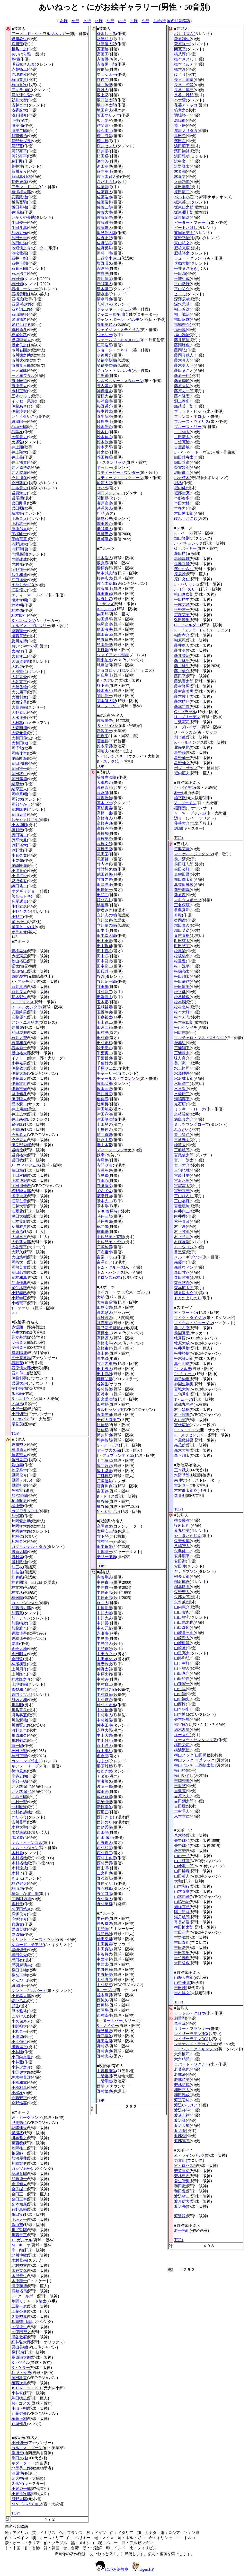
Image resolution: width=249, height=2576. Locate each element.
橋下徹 (180, 798)
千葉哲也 (104, 1058)
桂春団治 (19, 1582)
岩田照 (17, 508)
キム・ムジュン (25, 1848)
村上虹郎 (182, 1232)
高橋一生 (104, 813)
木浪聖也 (19, 2276)
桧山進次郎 (184, 594)
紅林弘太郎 (21, 2342)
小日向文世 (21, 2057)
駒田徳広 (19, 2398)
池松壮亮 (19, 253)
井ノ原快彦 (21, 467)
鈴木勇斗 (104, 691)
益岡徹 (180, 920)
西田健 (102, 1832)
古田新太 (182, 437)
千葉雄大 (104, 1063)
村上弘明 (182, 1237)
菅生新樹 (104, 416)
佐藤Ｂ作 (104, 217)
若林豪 (180, 2074)
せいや (102, 488)
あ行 (64, 21)
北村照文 (19, 2265)
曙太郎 (17, 966)
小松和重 (19, 2082)
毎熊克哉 (182, 849)
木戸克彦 (19, 2271)
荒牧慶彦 (19, 182)
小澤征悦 (19, 876)
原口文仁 (182, 579)
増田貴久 (182, 925)
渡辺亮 (180, 2206)
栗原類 (17, 1934)
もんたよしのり (187, 1298)
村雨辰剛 (182, 1242)
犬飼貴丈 (19, 437)
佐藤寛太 (104, 192)
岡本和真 (19, 1277)
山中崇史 (182, 1699)
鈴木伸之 (104, 437)
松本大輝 (182, 1012)
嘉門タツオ (21, 1695)
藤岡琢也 (182, 345)
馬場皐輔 (182, 559)
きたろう (19, 1817)
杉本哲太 (104, 411)
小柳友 (17, 2093)
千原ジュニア (108, 1068)
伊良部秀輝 (21, 1145)
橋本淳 (180, 69)
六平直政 (182, 1221)
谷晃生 (102, 1384)
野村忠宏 (104, 2056)
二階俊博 (104, 2076)
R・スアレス (108, 680)
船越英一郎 (184, 406)
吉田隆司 (182, 1942)
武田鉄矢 (104, 874)
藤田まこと (184, 370)
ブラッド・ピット (189, 411)
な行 (110, 21)
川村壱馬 (19, 1740)
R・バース (183, 533)
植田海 (17, 1170)
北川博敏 (19, 2255)
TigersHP (143, 2569)
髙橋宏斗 (104, 1343)
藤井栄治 (182, 656)
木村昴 (17, 1853)
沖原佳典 (19, 1283)
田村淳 (102, 1032)
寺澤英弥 (104, 1170)
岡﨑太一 (19, 1262)
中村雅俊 (104, 1720)
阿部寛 (17, 146)
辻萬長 (102, 1104)
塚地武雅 (104, 1084)
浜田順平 (182, 146)
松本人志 (182, 1017)
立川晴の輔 (106, 925)
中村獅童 (104, 1695)
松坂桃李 (182, 956)
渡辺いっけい (185, 2105)
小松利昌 (19, 2088)
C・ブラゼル (185, 712)
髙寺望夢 (104, 1323)
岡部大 (17, 799)
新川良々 (19, 171)
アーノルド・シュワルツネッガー (40, 34)
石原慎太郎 (21, 1368)
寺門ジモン (106, 1165)
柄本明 (17, 605)
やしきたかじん (187, 1536)
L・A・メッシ (186, 1430)
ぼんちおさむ (185, 518)
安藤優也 (19, 1017)
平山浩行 (182, 284)
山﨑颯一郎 (184, 1866)
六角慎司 (182, 2054)
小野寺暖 (19, 1298)
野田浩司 (104, 2041)
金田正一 (19, 2194)
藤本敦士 (182, 696)
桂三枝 (17, 1567)
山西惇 (180, 1704)
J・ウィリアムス (25, 1165)
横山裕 (180, 1770)
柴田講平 (104, 619)
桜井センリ (106, 146)
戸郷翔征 (104, 1476)
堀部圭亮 (182, 493)
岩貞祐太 (19, 1155)
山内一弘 (182, 1856)
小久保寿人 (21, 2021)
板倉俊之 (19, 345)
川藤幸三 (19, 2235)
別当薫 (180, 737)
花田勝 (180, 553)
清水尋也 (104, 299)
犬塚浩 (17, 1404)
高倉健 (102, 793)
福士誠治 (182, 314)
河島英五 (19, 1715)
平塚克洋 (182, 605)
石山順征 (19, 314)
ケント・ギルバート (28, 1991)
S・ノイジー (107, 2026)
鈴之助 (102, 452)
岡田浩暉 (19, 763)
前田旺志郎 (184, 864)
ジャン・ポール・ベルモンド (122, 319)
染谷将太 (104, 529)
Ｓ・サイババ (108, 726)
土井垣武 (104, 1460)
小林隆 (17, 2052)
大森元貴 (19, 733)
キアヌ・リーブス (27, 1766)
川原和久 (19, 1735)
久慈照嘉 (19, 2316)
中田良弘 (104, 1949)
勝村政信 (19, 1562)
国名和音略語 (178, 21)
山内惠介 (182, 1607)
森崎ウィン (184, 1267)
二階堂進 (104, 2081)
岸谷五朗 (19, 1776)
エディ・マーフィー (28, 595)
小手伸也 (19, 2042)
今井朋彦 (19, 478)
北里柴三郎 (21, 2468)
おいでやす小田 (25, 646)
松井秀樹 (182, 1348)
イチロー (19, 1058)
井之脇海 (19, 473)
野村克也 (104, 2051)
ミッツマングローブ (191, 1124)
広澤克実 (182, 615)
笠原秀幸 (19, 1470)
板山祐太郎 (21, 1053)
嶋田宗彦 (104, 634)
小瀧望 (17, 2037)
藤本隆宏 (182, 396)
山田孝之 (182, 1673)
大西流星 (19, 702)
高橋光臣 (104, 849)
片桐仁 (17, 1536)
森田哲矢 (182, 1277)
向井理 (180, 1216)
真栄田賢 (182, 874)
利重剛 (180, 2018)
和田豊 (180, 2191)
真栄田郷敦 (184, 884)
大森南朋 (19, 728)
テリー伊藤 (106, 1557)
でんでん (104, 1191)
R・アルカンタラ (26, 1007)
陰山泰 (17, 1465)
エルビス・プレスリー (30, 626)
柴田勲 (102, 614)
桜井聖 (102, 151)
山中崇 (180, 1694)
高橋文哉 (104, 844)
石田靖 (17, 279)
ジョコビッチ (108, 670)
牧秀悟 (180, 1338)
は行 (122, 21)
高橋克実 (104, 828)
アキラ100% (21, 90)
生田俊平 (19, 222)
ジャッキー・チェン (114, 309)
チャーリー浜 (108, 1073)
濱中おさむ (184, 569)
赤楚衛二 (19, 69)
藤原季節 (182, 381)
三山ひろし (184, 1196)
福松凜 (180, 330)
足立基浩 (19, 1337)
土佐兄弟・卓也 (110, 1242)
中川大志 (104, 1618)
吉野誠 (180, 1937)
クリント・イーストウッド (34, 1940)
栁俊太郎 (182, 1576)
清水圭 (102, 294)
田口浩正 (104, 884)
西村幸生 (104, 2015)
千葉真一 (104, 1053)
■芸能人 (18, 28)
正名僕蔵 (182, 905)
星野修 (180, 753)
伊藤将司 (19, 1084)
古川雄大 (182, 432)
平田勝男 (182, 599)
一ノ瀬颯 (19, 370)
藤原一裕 (182, 376)
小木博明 (19, 825)
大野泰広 (19, 712)
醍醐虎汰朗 (107, 777)
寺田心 (102, 1181)
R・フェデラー (187, 630)
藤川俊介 (182, 671)
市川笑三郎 (21, 365)
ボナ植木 (182, 478)
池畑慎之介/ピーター (29, 248)
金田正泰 (19, 2199)
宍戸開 (102, 268)
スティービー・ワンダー (118, 473)
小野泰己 (19, 1293)
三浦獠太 (182, 1053)
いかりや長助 (23, 217)
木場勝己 (19, 1837)
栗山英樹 (19, 2347)
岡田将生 (19, 774)
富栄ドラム (106, 1257)
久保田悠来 (21, 1909)
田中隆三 (104, 966)
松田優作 (182, 981)
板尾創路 (19, 335)
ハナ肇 (180, 100)
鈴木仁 (102, 432)
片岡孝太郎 (21, 1526)
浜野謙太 (182, 166)
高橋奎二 (104, 1333)
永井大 (102, 1603)
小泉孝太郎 (21, 1996)
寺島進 (102, 1175)
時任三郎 (104, 1216)
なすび (102, 1761)
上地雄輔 (19, 1684)
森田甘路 (182, 1272)
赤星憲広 (19, 956)
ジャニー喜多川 (110, 314)
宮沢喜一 (182, 1485)
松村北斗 (182, 1007)
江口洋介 (19, 580)
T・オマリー (22, 1308)
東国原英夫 (184, 233)
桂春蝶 (17, 1577)
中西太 (102, 1964)
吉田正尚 (182, 1932)
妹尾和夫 (104, 518)
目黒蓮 (180, 1252)
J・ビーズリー (186, 589)
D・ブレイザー (187, 727)
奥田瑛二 (19, 835)
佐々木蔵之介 (108, 177)
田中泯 (102, 956)
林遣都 (180, 171)
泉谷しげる (21, 325)
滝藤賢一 (104, 859)
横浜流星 (182, 1750)
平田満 (180, 273)
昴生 (15, 2006)
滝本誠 (102, 1358)
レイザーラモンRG (190, 2039)
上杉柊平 (19, 524)
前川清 (180, 859)
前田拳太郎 (184, 879)
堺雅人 (102, 90)
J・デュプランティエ (115, 1455)
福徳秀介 (182, 325)
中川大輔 (104, 1613)
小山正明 (19, 2408)
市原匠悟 (19, 381)
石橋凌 (17, 299)
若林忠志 (182, 2176)
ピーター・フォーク (191, 222)
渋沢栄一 (104, 731)
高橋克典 (104, 823)
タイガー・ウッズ (112, 1292)
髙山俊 (102, 1353)
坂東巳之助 (184, 207)
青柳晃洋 (19, 951)
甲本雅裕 (19, 2011)
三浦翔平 (182, 1048)
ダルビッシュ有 (110, 1409)
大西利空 (19, 697)
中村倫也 (104, 1710)
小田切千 (19, 1414)
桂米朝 (17, 1598)
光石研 (180, 1104)
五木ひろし (21, 396)
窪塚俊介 (19, 1914)
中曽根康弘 (106, 2071)
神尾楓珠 (19, 1664)
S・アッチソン (24, 981)
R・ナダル (106, 1990)
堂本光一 (104, 1201)
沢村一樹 (104, 253)
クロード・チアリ (27, 1945)
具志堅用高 (21, 2322)
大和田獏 (19, 743)
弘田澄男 (182, 620)
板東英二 (182, 202)
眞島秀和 (182, 910)
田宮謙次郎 (106, 1399)
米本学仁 (182, 1816)
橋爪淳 (180, 54)
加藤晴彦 (19, 1623)
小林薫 (17, 2062)
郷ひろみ (19, 2001)
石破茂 (17, 1363)
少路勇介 (104, 355)
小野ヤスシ (21, 911)
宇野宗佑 (19, 1388)
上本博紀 (19, 1181)
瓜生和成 (19, 575)
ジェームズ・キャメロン (118, 340)
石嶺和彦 (19, 1043)
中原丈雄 (104, 1674)
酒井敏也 (104, 85)
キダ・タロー (23, 2463)
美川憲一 (182, 1063)
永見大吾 (104, 1730)
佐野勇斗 (104, 248)
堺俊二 (102, 80)
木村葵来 (19, 2260)
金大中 (17, 2478)
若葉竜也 (182, 2069)
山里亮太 (182, 1653)
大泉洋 (17, 651)
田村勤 (102, 1404)
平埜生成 (182, 279)
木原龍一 (19, 2281)
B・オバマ (20, 1419)
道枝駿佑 (182, 1114)
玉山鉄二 (104, 1022)
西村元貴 (104, 1863)
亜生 (15, 120)
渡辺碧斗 (182, 2100)
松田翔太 (182, 976)
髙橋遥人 (104, 1338)
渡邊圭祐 (182, 2115)
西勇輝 (102, 2005)
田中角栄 (104, 1547)
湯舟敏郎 (182, 1917)
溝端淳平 (182, 1099)
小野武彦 (19, 906)
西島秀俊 (104, 1827)
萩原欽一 (182, 44)
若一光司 (182, 2230)
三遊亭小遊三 (108, 258)
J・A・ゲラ (21, 2373)
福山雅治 (182, 335)
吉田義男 (182, 1953)
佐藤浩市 (104, 197)
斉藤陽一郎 (106, 64)
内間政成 (19, 559)
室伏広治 (182, 1425)
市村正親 (19, 391)
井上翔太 (19, 452)
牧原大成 (182, 1343)
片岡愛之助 (21, 1521)
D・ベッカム (185, 732)
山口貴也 (182, 1612)
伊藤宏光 (19, 1089)
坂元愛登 (104, 120)
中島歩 (102, 1638)
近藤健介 (19, 2413)
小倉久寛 (19, 855)
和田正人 (182, 2090)
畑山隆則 (182, 538)
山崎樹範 (182, 1643)
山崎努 (180, 1648)
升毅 (178, 915)
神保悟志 (104, 391)
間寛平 (180, 49)
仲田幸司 (104, 1939)
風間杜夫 (19, 1485)
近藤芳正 (19, 2098)
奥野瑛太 (19, 845)
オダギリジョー (25, 891)
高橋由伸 (104, 1348)
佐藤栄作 (104, 720)
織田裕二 (19, 886)
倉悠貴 (17, 1924)
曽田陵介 (104, 524)
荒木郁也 (19, 997)
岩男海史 (19, 493)
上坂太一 (19, 2220)
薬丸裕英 (182, 1530)
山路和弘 (182, 1658)
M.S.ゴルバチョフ (26, 2504)
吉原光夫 (182, 1796)
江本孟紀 (19, 1221)
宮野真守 (182, 1191)
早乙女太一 (106, 74)
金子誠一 (19, 2189)
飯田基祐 (19, 207)
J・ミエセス (184, 1374)
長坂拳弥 (104, 1923)
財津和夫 (104, 39)
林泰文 (180, 177)
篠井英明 (104, 171)
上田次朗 (19, 1175)
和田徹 (180, 2186)
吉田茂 (180, 1988)
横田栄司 (182, 1745)
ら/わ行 (159, 21)
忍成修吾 (19, 881)
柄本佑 (17, 610)
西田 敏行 (105, 1837)
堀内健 (180, 488)
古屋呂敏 (182, 447)
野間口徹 (104, 1894)
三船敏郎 (182, 1150)
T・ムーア (183, 1399)
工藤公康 (19, 2311)
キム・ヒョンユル (27, 1843)
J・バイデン (184, 788)
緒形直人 (19, 789)
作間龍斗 (104, 125)
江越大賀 (19, 1206)
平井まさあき (185, 268)
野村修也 (104, 2091)
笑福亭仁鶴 (106, 365)
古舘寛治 (182, 442)
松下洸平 (182, 966)
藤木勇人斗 (184, 365)
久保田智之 (21, 2332)
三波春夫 (182, 1140)
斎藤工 (102, 54)
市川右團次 (21, 350)
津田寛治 (104, 1114)
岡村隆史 (19, 809)
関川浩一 (104, 696)
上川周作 (19, 1669)
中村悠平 (104, 1985)
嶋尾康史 (104, 624)
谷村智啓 (104, 1389)
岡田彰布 (19, 1272)
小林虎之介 (21, 2067)
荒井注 (17, 166)
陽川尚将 (182, 1912)
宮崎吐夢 (182, 1175)
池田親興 (19, 1032)
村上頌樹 (182, 1409)
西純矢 (102, 2000)
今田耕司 (19, 483)
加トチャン (21, 1618)
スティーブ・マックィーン (120, 478)
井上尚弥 (19, 1119)
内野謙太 (19, 544)
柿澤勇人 (19, 1450)
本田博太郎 (184, 513)
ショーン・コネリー (114, 350)
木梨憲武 (19, 1832)
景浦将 (17, 2133)
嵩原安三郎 (106, 1531)
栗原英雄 (19, 1929)
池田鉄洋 (19, 243)
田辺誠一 (104, 971)
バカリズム (184, 34)
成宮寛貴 (104, 1797)
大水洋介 (19, 718)
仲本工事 (104, 1725)
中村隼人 (104, 1715)
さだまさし (106, 182)
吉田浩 (180, 1948)
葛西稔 (17, 2143)
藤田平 (180, 676)
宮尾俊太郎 (184, 1155)
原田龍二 (182, 192)
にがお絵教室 (116, 2569)
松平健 (180, 992)
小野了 (17, 917)
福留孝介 (182, 635)
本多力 (180, 508)
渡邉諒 (180, 2216)
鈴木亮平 (104, 447)
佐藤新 (102, 187)
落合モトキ (21, 896)
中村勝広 (104, 1980)
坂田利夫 (104, 110)
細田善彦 (182, 462)
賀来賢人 (19, 1455)
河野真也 (19, 1730)
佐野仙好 (104, 599)
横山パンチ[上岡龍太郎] (195, 1765)
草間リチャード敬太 (28, 2301)
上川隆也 (19, 1674)
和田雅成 (182, 2095)
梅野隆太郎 (21, 1191)
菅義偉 (102, 741)
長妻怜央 (104, 1664)
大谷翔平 (19, 1247)
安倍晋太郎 (21, 1342)
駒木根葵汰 (21, 2077)
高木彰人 (104, 1312)
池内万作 (19, 233)
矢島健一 (182, 1551)
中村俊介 (104, 1700)
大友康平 (19, 692)
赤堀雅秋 (19, 74)
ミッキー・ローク (189, 1109)
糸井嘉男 (19, 1063)
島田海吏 (104, 629)
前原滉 (180, 895)
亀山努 (17, 2225)
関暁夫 (102, 751)
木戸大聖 (19, 1827)
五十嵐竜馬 (21, 1358)
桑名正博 (19, 1975)
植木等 (17, 513)
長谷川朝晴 (184, 80)
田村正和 (104, 1043)
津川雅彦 (104, 1094)
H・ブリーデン (187, 717)
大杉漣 (17, 666)
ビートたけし (185, 228)
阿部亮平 (19, 151)
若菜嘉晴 (182, 2171)
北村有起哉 (21, 1812)
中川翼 (102, 1623)
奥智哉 (17, 830)
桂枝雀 (17, 1572)
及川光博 (19, 641)
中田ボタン (106, 1659)
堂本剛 (102, 1206)
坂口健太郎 (106, 100)
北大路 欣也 (21, 1786)
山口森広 (182, 1627)
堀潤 (178, 828)
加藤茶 (17, 1613)
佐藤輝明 (104, 588)
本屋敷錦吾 (184, 1440)
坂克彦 (102, 563)
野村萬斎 (104, 1904)
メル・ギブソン (187, 1257)
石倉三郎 (19, 268)
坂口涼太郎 (106, 105)
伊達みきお (106, 910)
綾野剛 (17, 161)
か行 (75, 21)
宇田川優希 (21, 1186)
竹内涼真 (104, 864)
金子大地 (19, 1649)
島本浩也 (104, 645)
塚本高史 (104, 1089)
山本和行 (182, 1886)
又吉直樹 (182, 936)
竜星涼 (180, 2023)
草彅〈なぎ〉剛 (25, 1894)
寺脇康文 (104, 1186)
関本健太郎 (106, 701)
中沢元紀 (104, 1628)
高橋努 (102, 833)
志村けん (104, 304)
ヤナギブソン (185, 1571)
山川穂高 (182, 1861)
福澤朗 (180, 808)
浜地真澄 (182, 564)
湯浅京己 (182, 1907)
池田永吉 (19, 238)
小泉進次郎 (21, 2494)
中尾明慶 (104, 1608)
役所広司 (182, 1525)
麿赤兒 (180, 1043)
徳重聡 (102, 1232)
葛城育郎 (19, 2174)
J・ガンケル (21, 2240)
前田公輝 (182, 869)
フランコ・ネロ (187, 416)
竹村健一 (104, 1541)
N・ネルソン (108, 1512)
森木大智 (182, 1450)
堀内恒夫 (182, 773)
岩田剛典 (19, 503)
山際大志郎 (184, 1977)
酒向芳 (102, 161)
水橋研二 (182, 1094)
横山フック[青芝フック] (195, 1760)
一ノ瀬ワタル (23, 376)
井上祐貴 (19, 462)
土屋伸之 (104, 1129)
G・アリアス (22, 1002)
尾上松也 (19, 922)
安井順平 (182, 1556)
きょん (17, 1878)
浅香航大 (19, 110)
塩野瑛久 (104, 263)
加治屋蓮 (19, 2158)
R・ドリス (106, 1496)
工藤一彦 (19, 2306)
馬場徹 (180, 120)
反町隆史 (104, 534)
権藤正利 (19, 2419)
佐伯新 (102, 69)
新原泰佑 (104, 1807)
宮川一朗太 (184, 1160)
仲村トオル (106, 1705)
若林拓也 (182, 2085)
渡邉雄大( (182, 2201)
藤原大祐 (182, 386)
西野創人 (104, 1843)
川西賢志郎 (21, 1725)
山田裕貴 (182, 1679)
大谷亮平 (19, 682)
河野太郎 (19, 2499)
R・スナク (106, 761)
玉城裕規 (104, 1007)
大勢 (101, 1297)
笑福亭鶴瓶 (106, 360)
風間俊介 (19, 1475)
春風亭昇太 (106, 325)
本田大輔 (182, 503)
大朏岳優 (19, 687)
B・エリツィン (24, 1399)
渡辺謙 (180, 2120)
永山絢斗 (104, 1751)
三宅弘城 (182, 1170)
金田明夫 (19, 1654)
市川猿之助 (21, 355)
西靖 (101, 2086)
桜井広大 (104, 578)
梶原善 (17, 1506)
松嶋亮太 (182, 971)
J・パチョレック (188, 543)
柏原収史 (19, 1501)
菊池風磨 (19, 1771)
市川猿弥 (19, 360)
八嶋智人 (182, 1546)
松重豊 (180, 961)
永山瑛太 (104, 1746)
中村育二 (104, 1684)
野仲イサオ (106, 1883)
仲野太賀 (104, 1669)
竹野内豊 (104, 879)
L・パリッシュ (187, 584)
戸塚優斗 (19, 2424)
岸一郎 (17, 2250)
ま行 (134, 21)
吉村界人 (182, 1811)
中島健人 (104, 1644)
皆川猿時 (182, 1135)
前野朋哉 (182, 890)
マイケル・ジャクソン (193, 854)
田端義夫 (104, 997)
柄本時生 (19, 615)
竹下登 (102, 1536)
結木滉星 (182, 1730)
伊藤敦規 (19, 1068)
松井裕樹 (182, 1353)
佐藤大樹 (104, 212)
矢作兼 (180, 1602)
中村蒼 (102, 1679)
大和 (178, 1881)
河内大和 (19, 1700)
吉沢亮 (180, 1791)
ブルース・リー (187, 427)
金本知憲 (19, 2204)
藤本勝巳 (182, 701)
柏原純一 (19, 2153)
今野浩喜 (19, 2103)
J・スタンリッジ (111, 462)
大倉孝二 (19, 656)
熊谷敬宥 (19, 2337)
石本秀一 (19, 1048)
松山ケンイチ (185, 1027)
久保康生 (19, 2327)
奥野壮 (17, 850)
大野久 (17, 1252)
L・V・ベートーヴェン (194, 452)
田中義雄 (104, 1374)
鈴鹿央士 (104, 421)
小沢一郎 (19, 1409)
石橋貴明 (19, 294)
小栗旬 (17, 860)
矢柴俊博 (182, 1541)
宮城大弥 (182, 1389)
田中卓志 (104, 941)
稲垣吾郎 (19, 427)
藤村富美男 (184, 691)
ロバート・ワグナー (191, 2064)
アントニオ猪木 (25, 1022)
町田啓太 (182, 941)
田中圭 (102, 930)
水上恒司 (182, 1068)
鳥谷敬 (102, 1501)
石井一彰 (19, 258)
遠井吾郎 (104, 1466)
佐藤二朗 (104, 207)
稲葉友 (17, 432)
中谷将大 (104, 1954)
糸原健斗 (19, 1094)
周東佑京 (104, 660)
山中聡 (180, 1689)
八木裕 (180, 1835)
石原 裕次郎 (21, 304)
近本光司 (104, 1415)
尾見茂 (17, 1424)
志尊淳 (102, 273)
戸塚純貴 (104, 1247)
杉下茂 (102, 685)
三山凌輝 (182, 1201)
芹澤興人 (104, 508)
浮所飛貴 (19, 529)
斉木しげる (106, 34)
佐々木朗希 (106, 583)
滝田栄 (102, 854)
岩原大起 (19, 1383)
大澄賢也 (19, 672)
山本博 (180, 1714)
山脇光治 (182, 1902)
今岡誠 (17, 1129)
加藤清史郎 (21, 1608)
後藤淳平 (19, 2047)
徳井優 (102, 1226)
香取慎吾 (19, 1633)
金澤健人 (19, 2184)
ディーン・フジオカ (114, 1150)
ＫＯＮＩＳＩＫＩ (27, 2388)
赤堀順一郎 (21, 1327)
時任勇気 (104, 1221)
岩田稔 (17, 1160)
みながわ (182, 1129)
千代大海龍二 (108, 1420)
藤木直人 (182, 360)
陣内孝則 (104, 386)
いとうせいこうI (25, 416)
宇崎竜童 (19, 539)
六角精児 (182, 2059)
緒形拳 (17, 784)
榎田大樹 (19, 1216)
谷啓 (101, 976)
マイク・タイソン (189, 1318)
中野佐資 (104, 1969)
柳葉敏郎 (182, 1587)
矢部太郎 (182, 1597)
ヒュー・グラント (189, 258)
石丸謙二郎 (21, 309)
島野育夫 (104, 639)
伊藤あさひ (21, 406)
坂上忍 (102, 95)
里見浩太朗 (106, 233)
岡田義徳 (19, 779)
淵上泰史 (182, 401)
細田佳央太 (184, 457)
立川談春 (104, 920)
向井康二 (182, 1211)
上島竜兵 (19, 518)
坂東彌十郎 (184, 212)
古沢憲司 (182, 722)
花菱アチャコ (185, 105)
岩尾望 (17, 498)
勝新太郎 (19, 1552)
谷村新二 (104, 992)
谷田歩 (102, 987)
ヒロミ (180, 294)
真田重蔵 (104, 594)
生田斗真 (19, 228)
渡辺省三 (182, 2196)
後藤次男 (19, 2383)
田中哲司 (104, 946)
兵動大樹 (182, 263)
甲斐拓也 (19, 2123)
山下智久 (182, 1668)
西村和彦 (104, 1848)
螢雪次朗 (182, 467)
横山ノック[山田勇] (191, 1755)
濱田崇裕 (182, 151)
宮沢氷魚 (182, 1181)
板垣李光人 (21, 340)
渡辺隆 (180, 2131)
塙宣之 (180, 110)
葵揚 (15, 59)
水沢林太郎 (184, 1078)
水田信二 (182, 1084)
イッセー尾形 (23, 401)
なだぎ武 (104, 1771)
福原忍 (180, 640)
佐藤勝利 (104, 202)
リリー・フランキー (191, 2028)
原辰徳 (180, 574)
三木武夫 (182, 1470)
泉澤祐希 (19, 319)
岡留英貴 (19, 1267)
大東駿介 (104, 782)
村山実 (180, 1420)
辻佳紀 (102, 1425)
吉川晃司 (19, 1822)
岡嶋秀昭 (19, 794)
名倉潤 (102, 1756)
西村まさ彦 (106, 1858)
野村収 (102, 2046)
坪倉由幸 (104, 1140)
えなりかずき (23, 585)
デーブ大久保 (108, 1450)
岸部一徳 (19, 1781)
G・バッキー (185, 548)
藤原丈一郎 (184, 391)
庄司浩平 (104, 345)
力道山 (180, 2160)
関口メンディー (110, 493)
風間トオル (21, 1480)
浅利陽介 (19, 115)
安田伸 (180, 1566)
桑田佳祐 (19, 1970)
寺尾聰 (102, 1160)
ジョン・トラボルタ (114, 370)
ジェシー (104, 335)
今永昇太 (19, 1135)
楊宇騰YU (182, 1724)
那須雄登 (104, 1766)
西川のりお (106, 1822)
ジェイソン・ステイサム (118, 330)
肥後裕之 (182, 253)
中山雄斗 (104, 1740)
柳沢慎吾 (182, 1582)
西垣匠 (102, 1812)
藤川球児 (182, 661)
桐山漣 (17, 1888)
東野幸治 (182, 238)
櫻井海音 (104, 136)
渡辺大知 (182, 2125)
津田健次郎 (106, 1119)
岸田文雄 (19, 2458)
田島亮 (102, 895)
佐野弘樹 (104, 243)
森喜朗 (180, 1495)
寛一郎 (17, 1746)
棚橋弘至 (104, 1379)
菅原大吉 (104, 396)
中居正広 (104, 1592)
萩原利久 (182, 39)
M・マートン (185, 1312)
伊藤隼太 (19, 1078)
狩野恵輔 (19, 2209)
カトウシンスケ (25, 1603)
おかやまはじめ (25, 820)
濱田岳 (180, 141)
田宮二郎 (104, 1027)
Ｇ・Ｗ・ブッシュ (189, 813)
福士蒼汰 (182, 309)
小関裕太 (19, 2026)
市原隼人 (19, 386)
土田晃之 (104, 1124)
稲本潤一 (19, 1104)
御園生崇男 (184, 1384)
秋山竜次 (19, 85)
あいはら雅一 (23, 54)
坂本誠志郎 (106, 573)
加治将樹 (19, 1495)
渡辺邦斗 (182, 2110)
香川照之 (19, 1444)
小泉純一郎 (21, 2489)
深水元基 (182, 304)
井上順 (17, 447)
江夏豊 (17, 1211)
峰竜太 (180, 1145)
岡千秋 (17, 748)
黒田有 (17, 1960)
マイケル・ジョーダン (193, 1323)
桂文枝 (17, 1587)
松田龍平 (182, 987)
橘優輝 (102, 905)
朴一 (178, 793)
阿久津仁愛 (21, 95)
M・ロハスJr (185, 2166)
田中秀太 (104, 1369)
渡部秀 (180, 2136)
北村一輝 (19, 1802)
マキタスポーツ (187, 900)
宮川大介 (182, 1165)
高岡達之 (104, 1526)
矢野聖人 (182, 1592)
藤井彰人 (182, 645)
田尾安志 (104, 1307)
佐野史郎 (104, 238)
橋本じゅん (184, 64)
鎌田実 (17, 2214)
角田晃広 (19, 1460)
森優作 (180, 1262)
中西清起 (104, 1959)
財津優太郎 (106, 44)
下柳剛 (102, 650)
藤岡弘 (180, 350)
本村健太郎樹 (185, 1490)
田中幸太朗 (106, 936)
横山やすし (184, 1775)
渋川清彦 (104, 279)
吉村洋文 (182, 1993)
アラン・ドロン (25, 187)
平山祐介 (182, 289)
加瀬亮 (17, 1516)
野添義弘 (104, 1878)
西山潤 (102, 1868)
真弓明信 (182, 1364)
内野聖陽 (19, 549)
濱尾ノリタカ (185, 131)
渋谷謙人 (104, 284)
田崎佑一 (104, 890)
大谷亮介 (19, 677)
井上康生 (19, 1109)
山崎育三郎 (184, 1633)
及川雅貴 (19, 1226)
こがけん (19, 2016)
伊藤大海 (19, 1073)
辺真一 (180, 818)
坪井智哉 (104, 1440)
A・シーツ (106, 609)
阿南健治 (19, 136)
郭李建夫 (19, 2128)
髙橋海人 (104, 818)
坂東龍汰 (182, 217)
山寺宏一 (182, 1684)
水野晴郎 (182, 1475)
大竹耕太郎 (21, 1242)
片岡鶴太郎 (21, 1531)
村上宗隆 (182, 1415)
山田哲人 (182, 1876)
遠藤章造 (19, 636)
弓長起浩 (182, 1922)
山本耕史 (182, 1709)
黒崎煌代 (19, 1950)
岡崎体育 (19, 753)
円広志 (180, 1032)
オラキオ (19, 932)
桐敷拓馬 (19, 2291)
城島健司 (104, 665)
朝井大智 (19, 100)
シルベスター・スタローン (120, 381)
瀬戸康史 (104, 503)
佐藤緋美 (104, 222)
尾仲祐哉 (19, 1288)
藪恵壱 (180, 1851)
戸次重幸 (104, 1252)
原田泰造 (182, 187)
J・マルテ (182, 1369)
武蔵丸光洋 (184, 1404)
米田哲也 (182, 1963)
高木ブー (104, 803)
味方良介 (182, 1058)
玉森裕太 (104, 1017)
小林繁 (17, 2393)
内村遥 (17, 564)
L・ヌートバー (110, 2020)
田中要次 (104, 961)
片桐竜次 (19, 1541)
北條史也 (182, 747)
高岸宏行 (104, 788)
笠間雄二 (19, 2148)
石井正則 (19, 263)
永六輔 (17, 1393)
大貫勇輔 (19, 707)
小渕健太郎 (21, 2072)
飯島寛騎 (19, 202)
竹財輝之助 (106, 869)
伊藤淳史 (19, 411)
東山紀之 (182, 243)
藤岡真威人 (184, 355)
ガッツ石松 (21, 2168)
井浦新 (17, 212)
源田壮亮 (19, 2378)
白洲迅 (102, 376)
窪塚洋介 (19, 1919)
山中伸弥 (182, 1983)
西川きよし (106, 1817)
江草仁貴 (19, 1201)
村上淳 (180, 1226)
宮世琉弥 (182, 1206)
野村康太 (104, 1899)
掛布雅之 (19, 2138)
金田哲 (17, 1659)
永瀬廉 (102, 1633)
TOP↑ (16, 1433)
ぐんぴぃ (19, 1980)
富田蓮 (102, 1491)
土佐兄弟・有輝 (110, 1237)
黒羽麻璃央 (21, 1965)
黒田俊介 (19, 1955)
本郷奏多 (182, 498)
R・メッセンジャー (191, 1435)
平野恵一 (182, 610)
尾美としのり (23, 927)
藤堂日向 (104, 1196)
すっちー (104, 467)
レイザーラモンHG (190, 2034)
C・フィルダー (187, 625)
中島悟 (102, 1929)
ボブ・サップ (185, 768)
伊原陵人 (19, 1099)
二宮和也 (104, 1873)
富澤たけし (106, 1262)
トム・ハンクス (110, 1272)
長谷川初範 (184, 85)
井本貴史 (19, 488)
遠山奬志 (104, 1471)
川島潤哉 (19, 1720)
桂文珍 (17, 1592)
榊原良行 (104, 568)
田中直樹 (104, 951)
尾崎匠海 (19, 758)
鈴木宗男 (104, 746)
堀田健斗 (182, 473)
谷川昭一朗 (106, 981)
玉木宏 (102, 1002)
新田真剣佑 (21, 177)
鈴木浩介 (104, 427)
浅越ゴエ (19, 105)
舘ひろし (104, 900)
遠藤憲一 (19, 631)
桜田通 (102, 156)
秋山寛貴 (19, 80)
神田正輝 (19, 1751)
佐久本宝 (104, 131)
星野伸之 (182, 763)
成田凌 (102, 1792)
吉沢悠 (180, 1786)
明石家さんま (23, 64)
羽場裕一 (182, 115)
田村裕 (102, 1038)
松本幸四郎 (184, 1022)
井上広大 (19, 1114)
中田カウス (106, 1654)
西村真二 (104, 1853)
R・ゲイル (20, 2362)
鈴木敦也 (104, 442)
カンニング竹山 (25, 1761)
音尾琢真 (19, 901)
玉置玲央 (104, 1012)
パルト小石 (184, 197)
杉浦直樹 (104, 401)
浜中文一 (182, 161)
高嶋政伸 (104, 798)
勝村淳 (17, 1557)
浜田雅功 (182, 156)
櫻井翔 (102, 141)
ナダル (102, 1776)
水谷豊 (180, 1089)
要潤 (15, 1644)
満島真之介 (184, 1119)
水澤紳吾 (182, 1073)
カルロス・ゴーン (27, 2448)
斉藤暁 (102, 49)
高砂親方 (104, 1318)
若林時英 (182, 2080)
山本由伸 (182, 1897)
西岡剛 (102, 2010)
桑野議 (17, 2352)
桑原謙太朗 (21, 2357)
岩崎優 (17, 1150)
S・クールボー (24, 2296)
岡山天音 (19, 814)
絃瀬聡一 (19, 421)
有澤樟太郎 (21, 192)
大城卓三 (19, 1237)
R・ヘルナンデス (189, 742)
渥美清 (17, 125)
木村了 (17, 1873)
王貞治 (17, 1232)
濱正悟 (180, 125)
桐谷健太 (19, 1883)
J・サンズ (105, 604)
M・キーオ (20, 2245)
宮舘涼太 (182, 1186)
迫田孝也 (104, 166)
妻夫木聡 (104, 1145)
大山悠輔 (19, 1257)
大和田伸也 (21, 738)
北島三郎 (19, 1797)
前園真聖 (182, 1333)
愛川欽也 (19, 39)
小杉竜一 (19, 2031)
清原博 (17, 2473)
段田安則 (104, 1048)
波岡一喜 (104, 1786)
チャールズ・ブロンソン (118, 1078)
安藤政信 (19, 197)
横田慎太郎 (184, 1927)
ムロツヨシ (184, 1247)
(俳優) (196, 1525)
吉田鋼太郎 (184, 1801)
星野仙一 (182, 758)
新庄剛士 (104, 675)
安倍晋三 (19, 1347)
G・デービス (108, 1445)
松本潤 (180, 1002)
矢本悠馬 (182, 1719)
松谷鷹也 (182, 997)
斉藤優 (102, 59)
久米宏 (17, 2483)
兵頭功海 (182, 182)
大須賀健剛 (21, 661)
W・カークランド (26, 2117)
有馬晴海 (19, 1353)
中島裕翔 (104, 1649)
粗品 (101, 513)
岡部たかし (21, 804)
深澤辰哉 (182, 299)
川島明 (17, 1705)
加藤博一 (19, 2179)
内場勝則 (19, 554)
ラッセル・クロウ (189, 2013)
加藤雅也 (19, 1628)
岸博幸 (17, 2453)
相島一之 (19, 49)
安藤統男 (19, 1012)
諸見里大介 (184, 1293)
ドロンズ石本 (109, 1277)
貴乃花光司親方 (110, 1328)
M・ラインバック (189, 2155)
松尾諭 (180, 951)
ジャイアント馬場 (112, 655)
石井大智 (19, 1038)
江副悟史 (19, 590)
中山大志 (104, 1735)
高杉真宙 (104, 808)
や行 (145, 21)
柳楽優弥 (182, 1520)
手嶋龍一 (104, 1552)
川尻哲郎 (19, 2230)
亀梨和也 (19, 1689)
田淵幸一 (104, 1394)
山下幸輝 (182, 1663)
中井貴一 (104, 1582)
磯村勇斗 (19, 330)
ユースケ (182, 1735)
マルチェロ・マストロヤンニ (199, 1038)
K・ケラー (20, 2368)
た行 (99, 21)
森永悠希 (182, 1283)
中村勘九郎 (106, 1689)
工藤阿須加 (21, 1899)
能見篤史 (104, 2031)
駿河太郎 (104, 483)
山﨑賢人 (182, 1638)
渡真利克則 (106, 1486)
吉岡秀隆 (182, 1781)
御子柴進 (182, 1379)
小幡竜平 (19, 1303)
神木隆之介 (21, 1679)
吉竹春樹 (182, 1958)
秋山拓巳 (19, 961)
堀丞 (178, 483)
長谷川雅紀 (184, 95)
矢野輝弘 (182, 1840)
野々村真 (104, 1888)
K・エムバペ (22, 621)
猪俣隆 (17, 1124)
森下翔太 (182, 1455)
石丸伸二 (19, 1373)
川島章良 (19, 1710)
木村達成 (19, 1868)
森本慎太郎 (184, 1288)
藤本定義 (182, 707)
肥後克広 (182, 248)
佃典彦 (102, 1099)
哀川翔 (17, 44)
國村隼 (17, 1904)
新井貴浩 (19, 987)
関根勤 (102, 498)
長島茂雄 (104, 1934)
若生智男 (182, 2181)
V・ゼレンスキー (112, 756)
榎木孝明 (19, 600)
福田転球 (182, 319)
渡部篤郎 (182, 2141)
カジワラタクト (25, 1511)
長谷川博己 (184, 90)
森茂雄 (180, 1445)
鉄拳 (101, 1155)
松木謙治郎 (184, 1358)
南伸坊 (180, 1480)
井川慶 (17, 1027)
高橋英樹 (104, 839)
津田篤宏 (104, 1109)
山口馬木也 (184, 1622)
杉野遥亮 (104, 406)
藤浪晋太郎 (184, 681)
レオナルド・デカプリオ (195, 2044)
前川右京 (182, 1328)
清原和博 (19, 2286)
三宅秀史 (182, 1394)
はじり (180, 74)
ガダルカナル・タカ (28, 1547)
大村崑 (17, 723)
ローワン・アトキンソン (195, 2049)
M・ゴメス (20, 2403)
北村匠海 (19, 1807)
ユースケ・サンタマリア (195, 1740)
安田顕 (180, 1561)
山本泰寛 (182, 1891)
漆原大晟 (19, 1196)
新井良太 (19, 992)
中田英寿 (104, 1944)
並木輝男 (104, 1995)
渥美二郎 (19, 131)
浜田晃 (180, 136)
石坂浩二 (19, 273)
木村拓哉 (19, 1858)
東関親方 (19, 976)
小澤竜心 (19, 871)
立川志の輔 (106, 915)
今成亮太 (19, 1140)
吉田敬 (180, 1806)
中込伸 (102, 1918)
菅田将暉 (104, 457)
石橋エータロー (25, 289)
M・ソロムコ (108, 706)
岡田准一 (19, 769)
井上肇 (17, 457)
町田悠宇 (182, 946)
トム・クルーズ (110, 1267)
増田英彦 (182, 930)
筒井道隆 (104, 1135)
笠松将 (17, 1490)
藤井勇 (180, 650)
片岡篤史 (19, 2163)
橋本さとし (184, 59)
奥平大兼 (19, 840)
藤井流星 (182, 340)
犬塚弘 (17, 442)
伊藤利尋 (19, 1378)
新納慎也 (104, 1802)
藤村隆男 (182, 686)
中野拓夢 (104, 1975)
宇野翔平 (19, 570)
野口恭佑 (104, 2036)
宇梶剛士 (19, 534)
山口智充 (182, 1617)
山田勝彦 (182, 1871)
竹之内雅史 (106, 1364)
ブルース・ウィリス (191, 421)
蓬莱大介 (182, 823)
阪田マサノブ (108, 115)
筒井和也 (104, 1435)
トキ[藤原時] (108, 1211)
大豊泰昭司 (106, 1302)
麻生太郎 (19, 1332)
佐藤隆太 (104, 228)
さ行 (87, 21)
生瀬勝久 (104, 1781)
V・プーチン (185, 803)
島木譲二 (104, 289)
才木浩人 (104, 558)
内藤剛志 (104, 1577)
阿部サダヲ (21, 141)
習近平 (102, 736)
